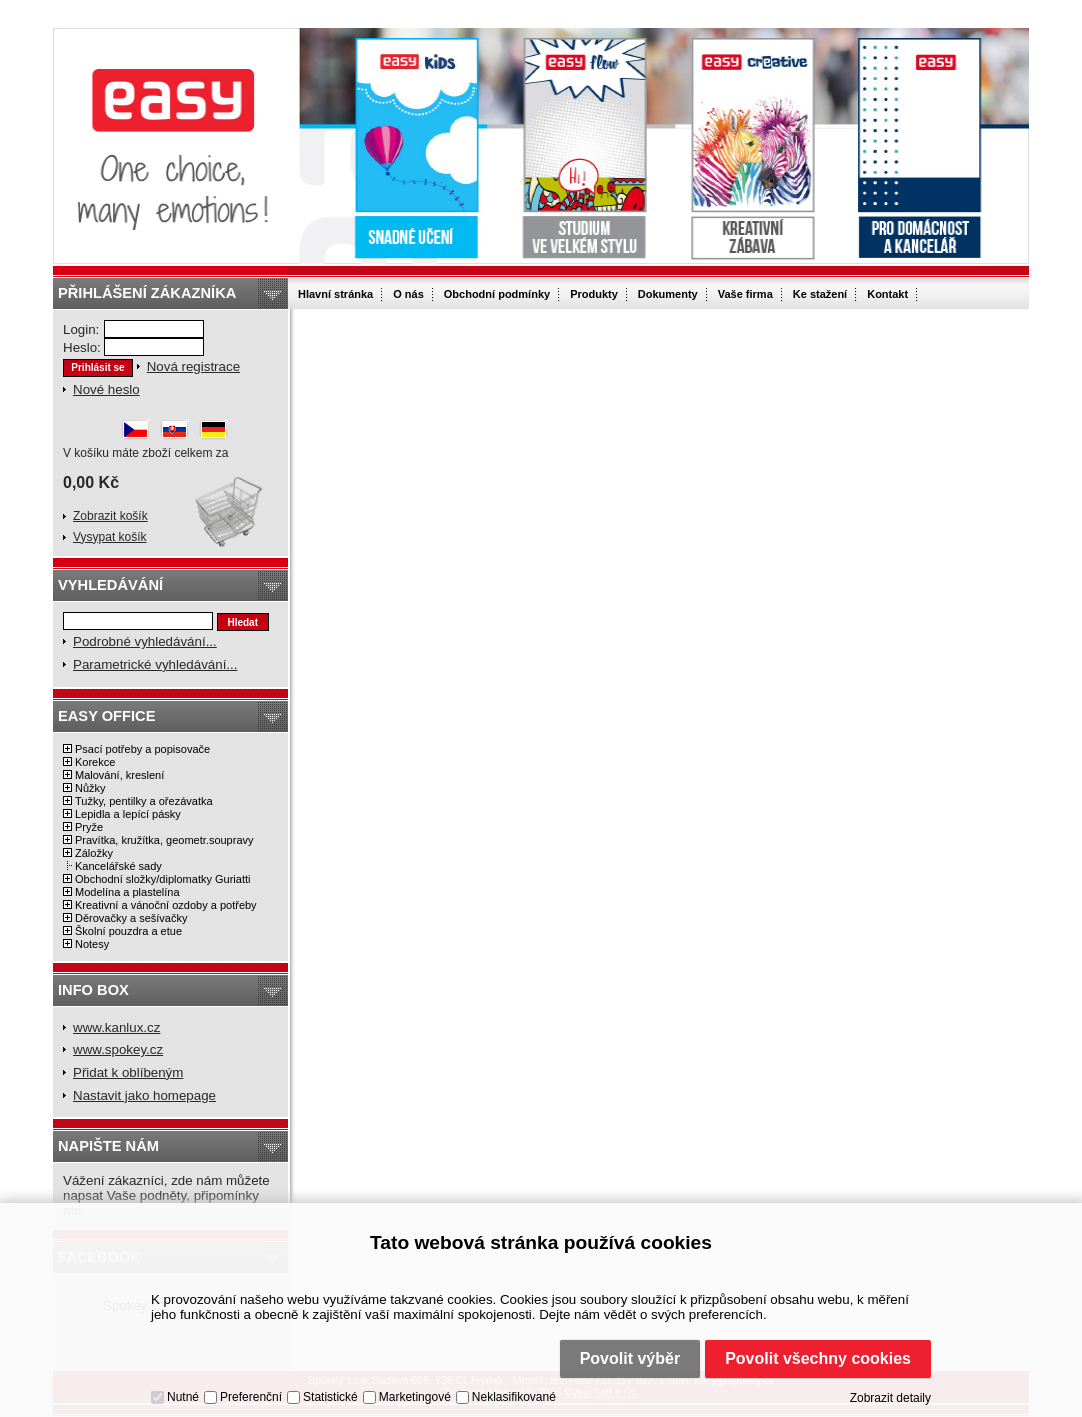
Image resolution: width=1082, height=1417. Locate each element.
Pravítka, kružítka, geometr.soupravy (164, 840)
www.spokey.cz (118, 1049)
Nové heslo (106, 389)
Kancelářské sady (118, 866)
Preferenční (251, 1397)
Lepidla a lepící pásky (128, 814)
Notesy (92, 944)
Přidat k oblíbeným (128, 1072)
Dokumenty (668, 294)
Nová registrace (193, 366)
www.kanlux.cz (116, 1027)
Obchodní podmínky (497, 294)
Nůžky (90, 788)
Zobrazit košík (110, 516)
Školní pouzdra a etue (128, 931)
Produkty (594, 294)
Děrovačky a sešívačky (131, 918)
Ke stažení (820, 294)
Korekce (95, 762)
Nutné (183, 1397)
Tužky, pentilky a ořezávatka (144, 801)
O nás (408, 294)
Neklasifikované (514, 1397)
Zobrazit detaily (890, 1398)
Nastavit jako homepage (144, 1095)
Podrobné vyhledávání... (145, 641)
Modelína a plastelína (127, 892)
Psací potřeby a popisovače (142, 749)
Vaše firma (745, 294)
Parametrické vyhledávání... (155, 664)
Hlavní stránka (335, 294)
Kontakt (887, 294)
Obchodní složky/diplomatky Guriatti (162, 879)
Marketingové (415, 1397)
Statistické (330, 1397)
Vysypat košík (110, 537)
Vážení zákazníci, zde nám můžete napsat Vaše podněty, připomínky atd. (166, 1195)
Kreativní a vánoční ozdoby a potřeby (166, 905)
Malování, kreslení (119, 775)
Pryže (89, 827)
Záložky (94, 853)
